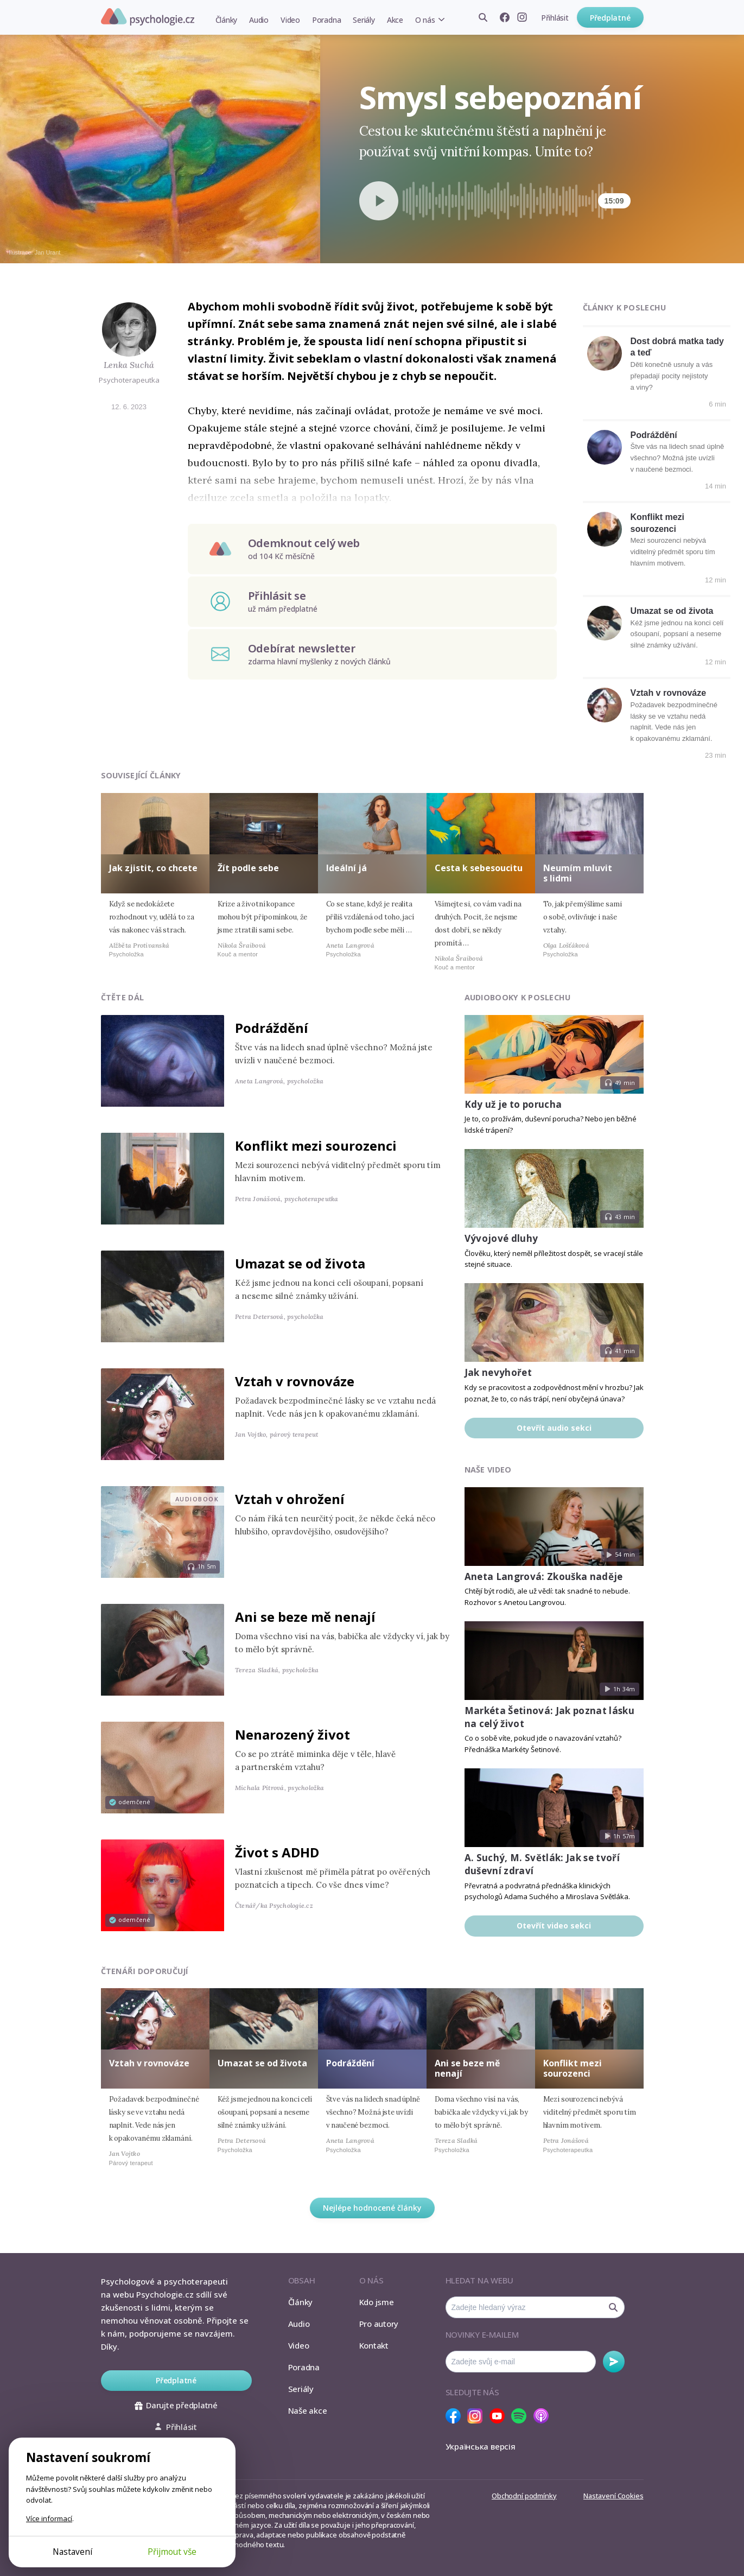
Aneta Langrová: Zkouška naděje (544, 1576)
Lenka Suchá (129, 364)
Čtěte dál (122, 997)
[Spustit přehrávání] (378, 200)
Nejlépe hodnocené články (372, 2208)
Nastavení (72, 2552)
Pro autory (379, 2323)
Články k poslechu (624, 307)
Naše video (488, 1469)
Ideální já (346, 868)
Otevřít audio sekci (554, 1428)
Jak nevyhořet (498, 1372)
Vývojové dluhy (501, 1238)
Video (290, 20)
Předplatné (610, 17)
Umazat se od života (672, 611)
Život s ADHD (277, 1852)
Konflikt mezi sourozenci (316, 1145)
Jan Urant (48, 252)
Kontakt (374, 2345)
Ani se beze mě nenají (305, 1617)
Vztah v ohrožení (290, 1499)
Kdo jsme (376, 2301)
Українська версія (481, 2446)
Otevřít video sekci (554, 1925)
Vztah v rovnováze (669, 692)
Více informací (49, 2518)
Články (226, 20)
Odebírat (614, 2361)
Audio (259, 20)
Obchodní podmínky (524, 2496)
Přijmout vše (172, 2552)
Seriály (363, 20)
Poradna (326, 20)
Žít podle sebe (248, 868)
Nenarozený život (292, 1734)
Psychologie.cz (147, 17)
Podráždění (654, 435)
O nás (425, 20)
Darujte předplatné (176, 2405)
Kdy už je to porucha (513, 1104)
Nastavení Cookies (613, 2496)
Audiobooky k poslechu (518, 997)
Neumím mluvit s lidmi (577, 873)
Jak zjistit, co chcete (153, 868)
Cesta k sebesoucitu (479, 868)
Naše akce (307, 2410)
